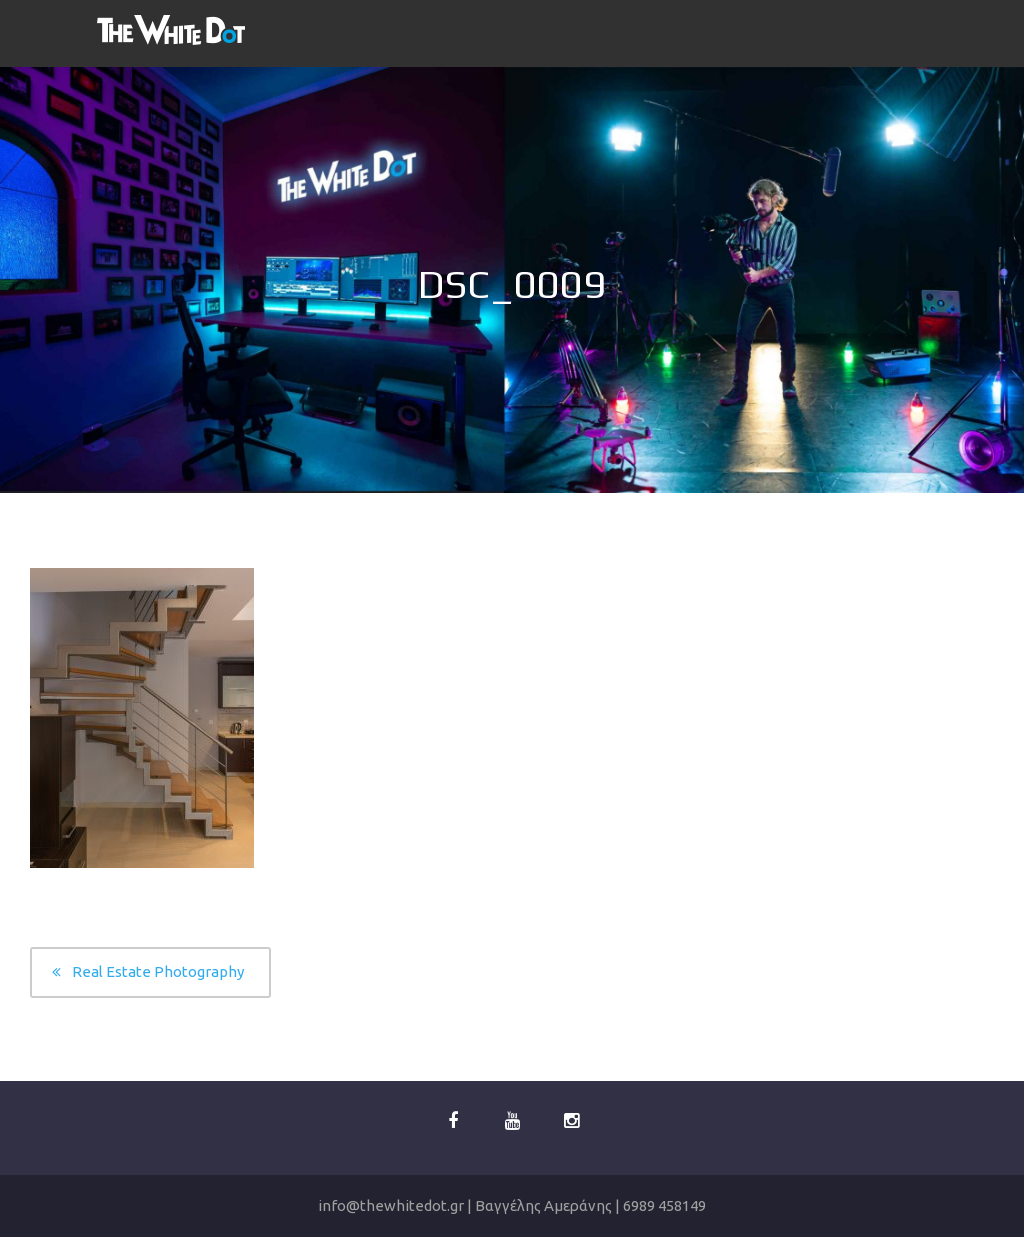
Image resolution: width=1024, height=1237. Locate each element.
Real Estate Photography (158, 971)
